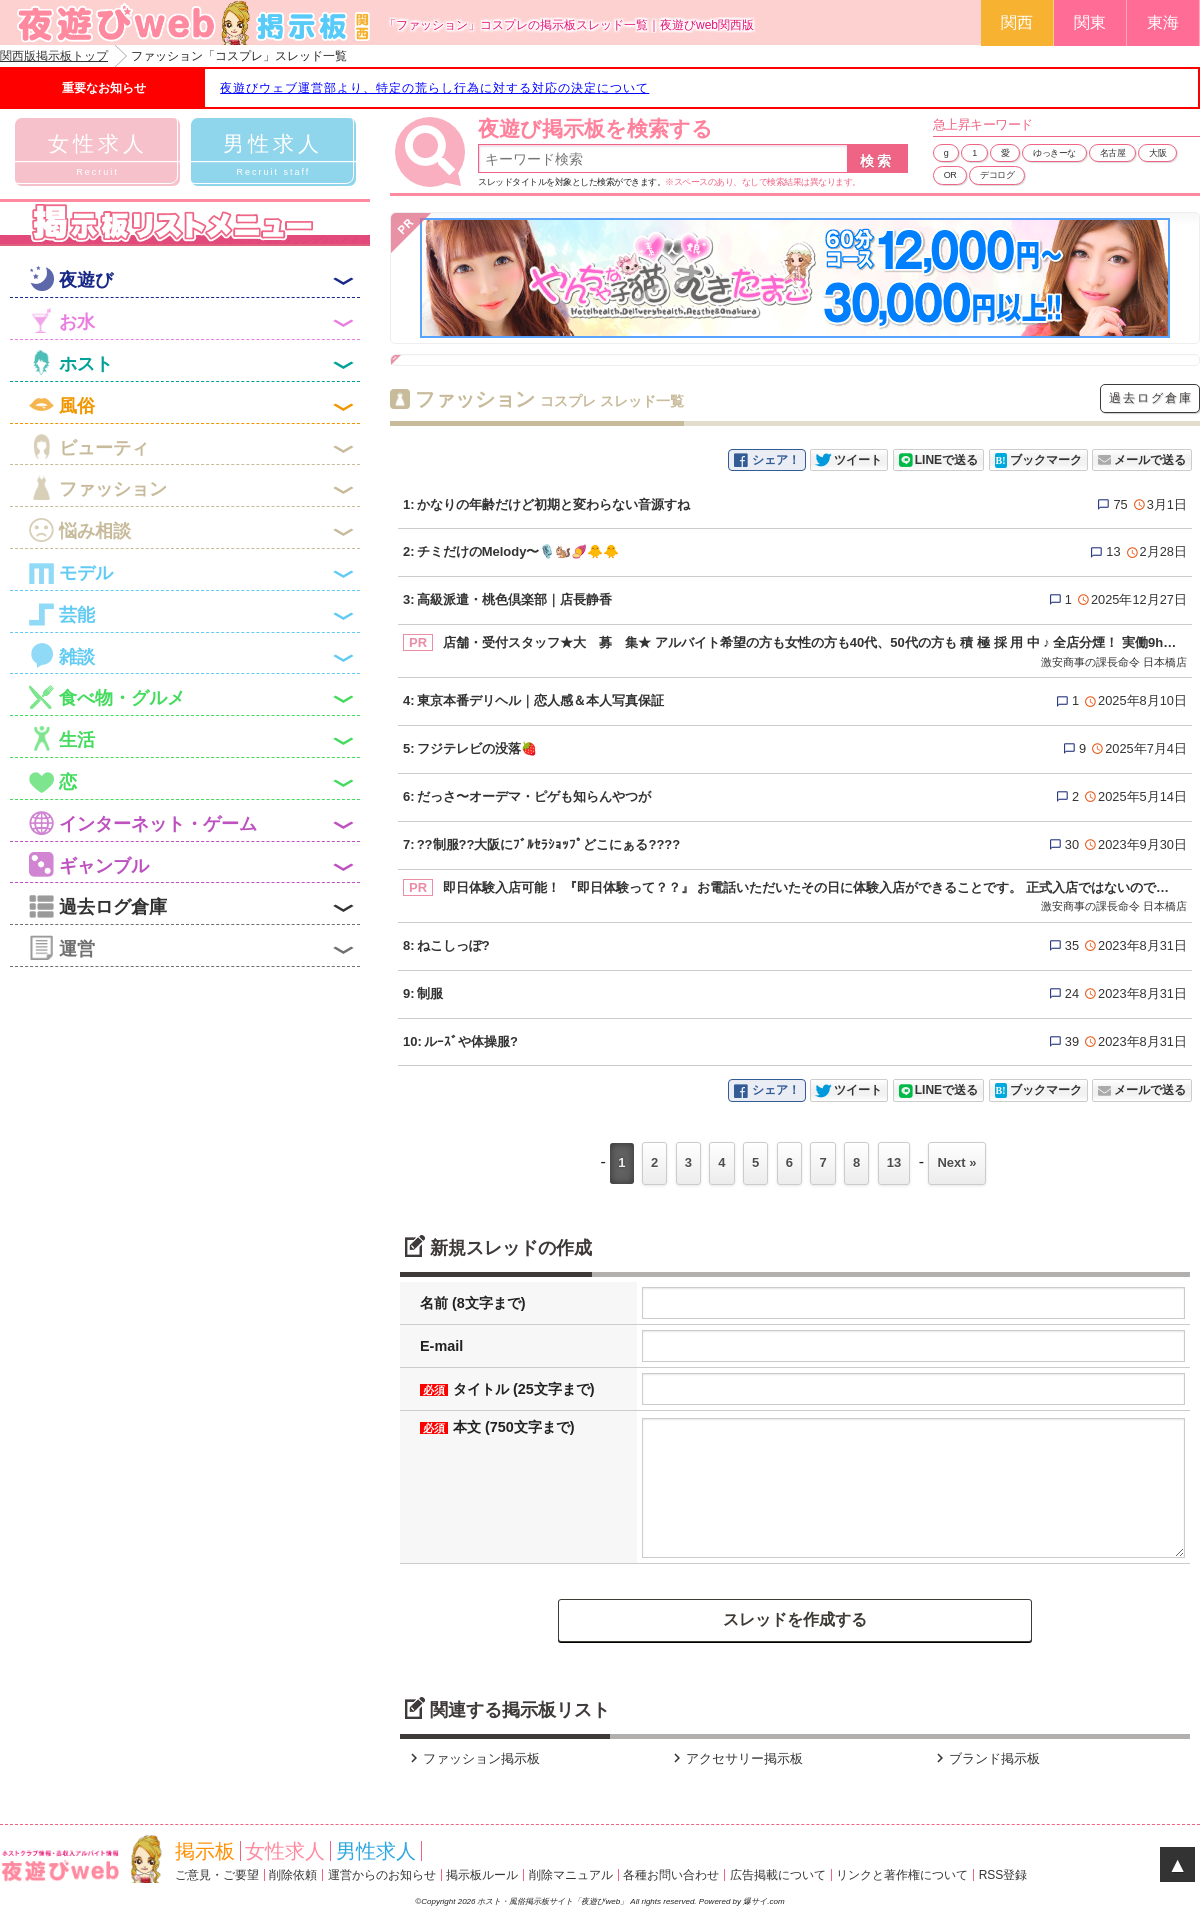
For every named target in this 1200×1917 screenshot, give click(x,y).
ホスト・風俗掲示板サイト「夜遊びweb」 (553, 1901)
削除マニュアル (571, 1875)
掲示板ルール (482, 1875)
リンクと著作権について (902, 1875)
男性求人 (376, 1851)
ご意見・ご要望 (217, 1875)
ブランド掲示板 (985, 1758)
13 (894, 1162)
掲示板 (205, 1851)
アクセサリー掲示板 (735, 1758)
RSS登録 (1003, 1875)
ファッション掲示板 (472, 1758)
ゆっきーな (1054, 153)
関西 (1017, 22)
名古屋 (1113, 153)
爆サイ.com (763, 1901)
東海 (1163, 22)
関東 (1090, 22)
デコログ (997, 175)
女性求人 (285, 1851)
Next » (956, 1162)
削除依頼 (293, 1875)
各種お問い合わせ (671, 1875)
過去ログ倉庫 (1151, 398)
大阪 (1157, 153)
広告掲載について (778, 1875)
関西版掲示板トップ (54, 56)
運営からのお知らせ (382, 1875)
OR (950, 175)
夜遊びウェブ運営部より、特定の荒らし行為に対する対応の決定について (434, 88)
